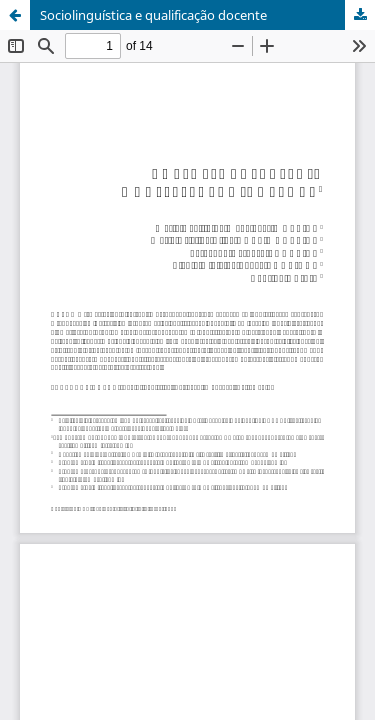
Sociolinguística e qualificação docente (153, 15)
